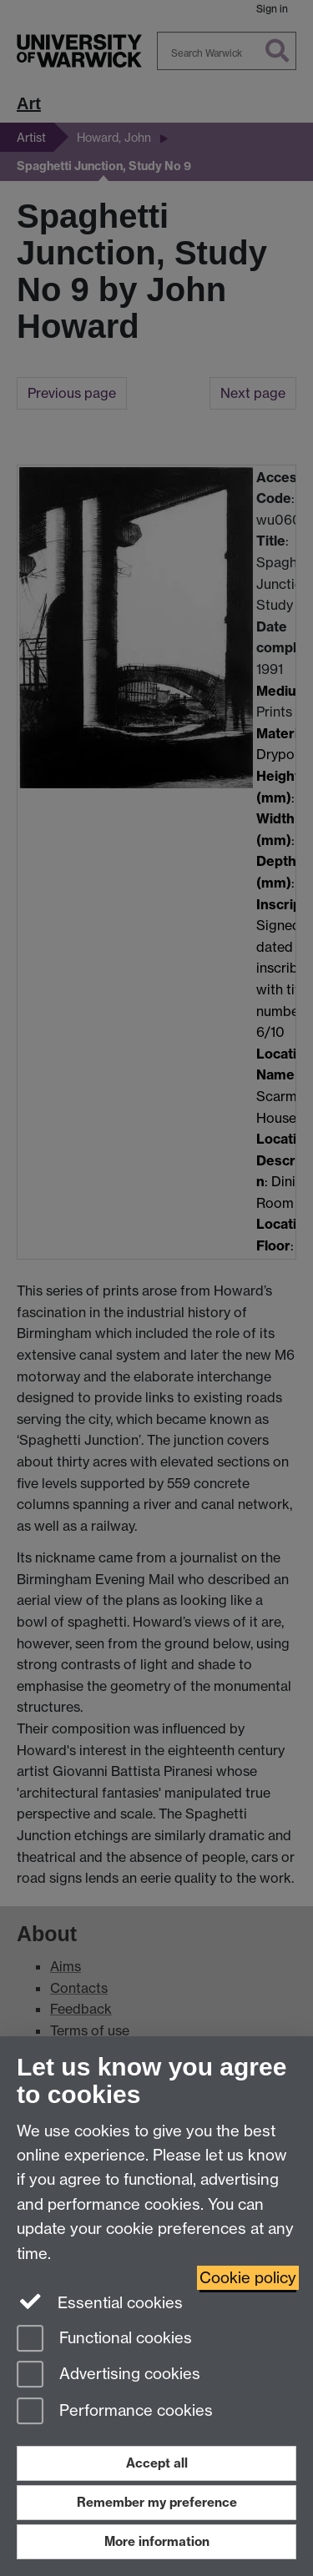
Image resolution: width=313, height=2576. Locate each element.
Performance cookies (115, 2412)
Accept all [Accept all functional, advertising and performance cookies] (157, 2463)
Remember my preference (157, 2502)
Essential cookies (100, 2301)
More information (157, 2541)
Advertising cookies (108, 2375)
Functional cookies (104, 2339)
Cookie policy (247, 2277)
